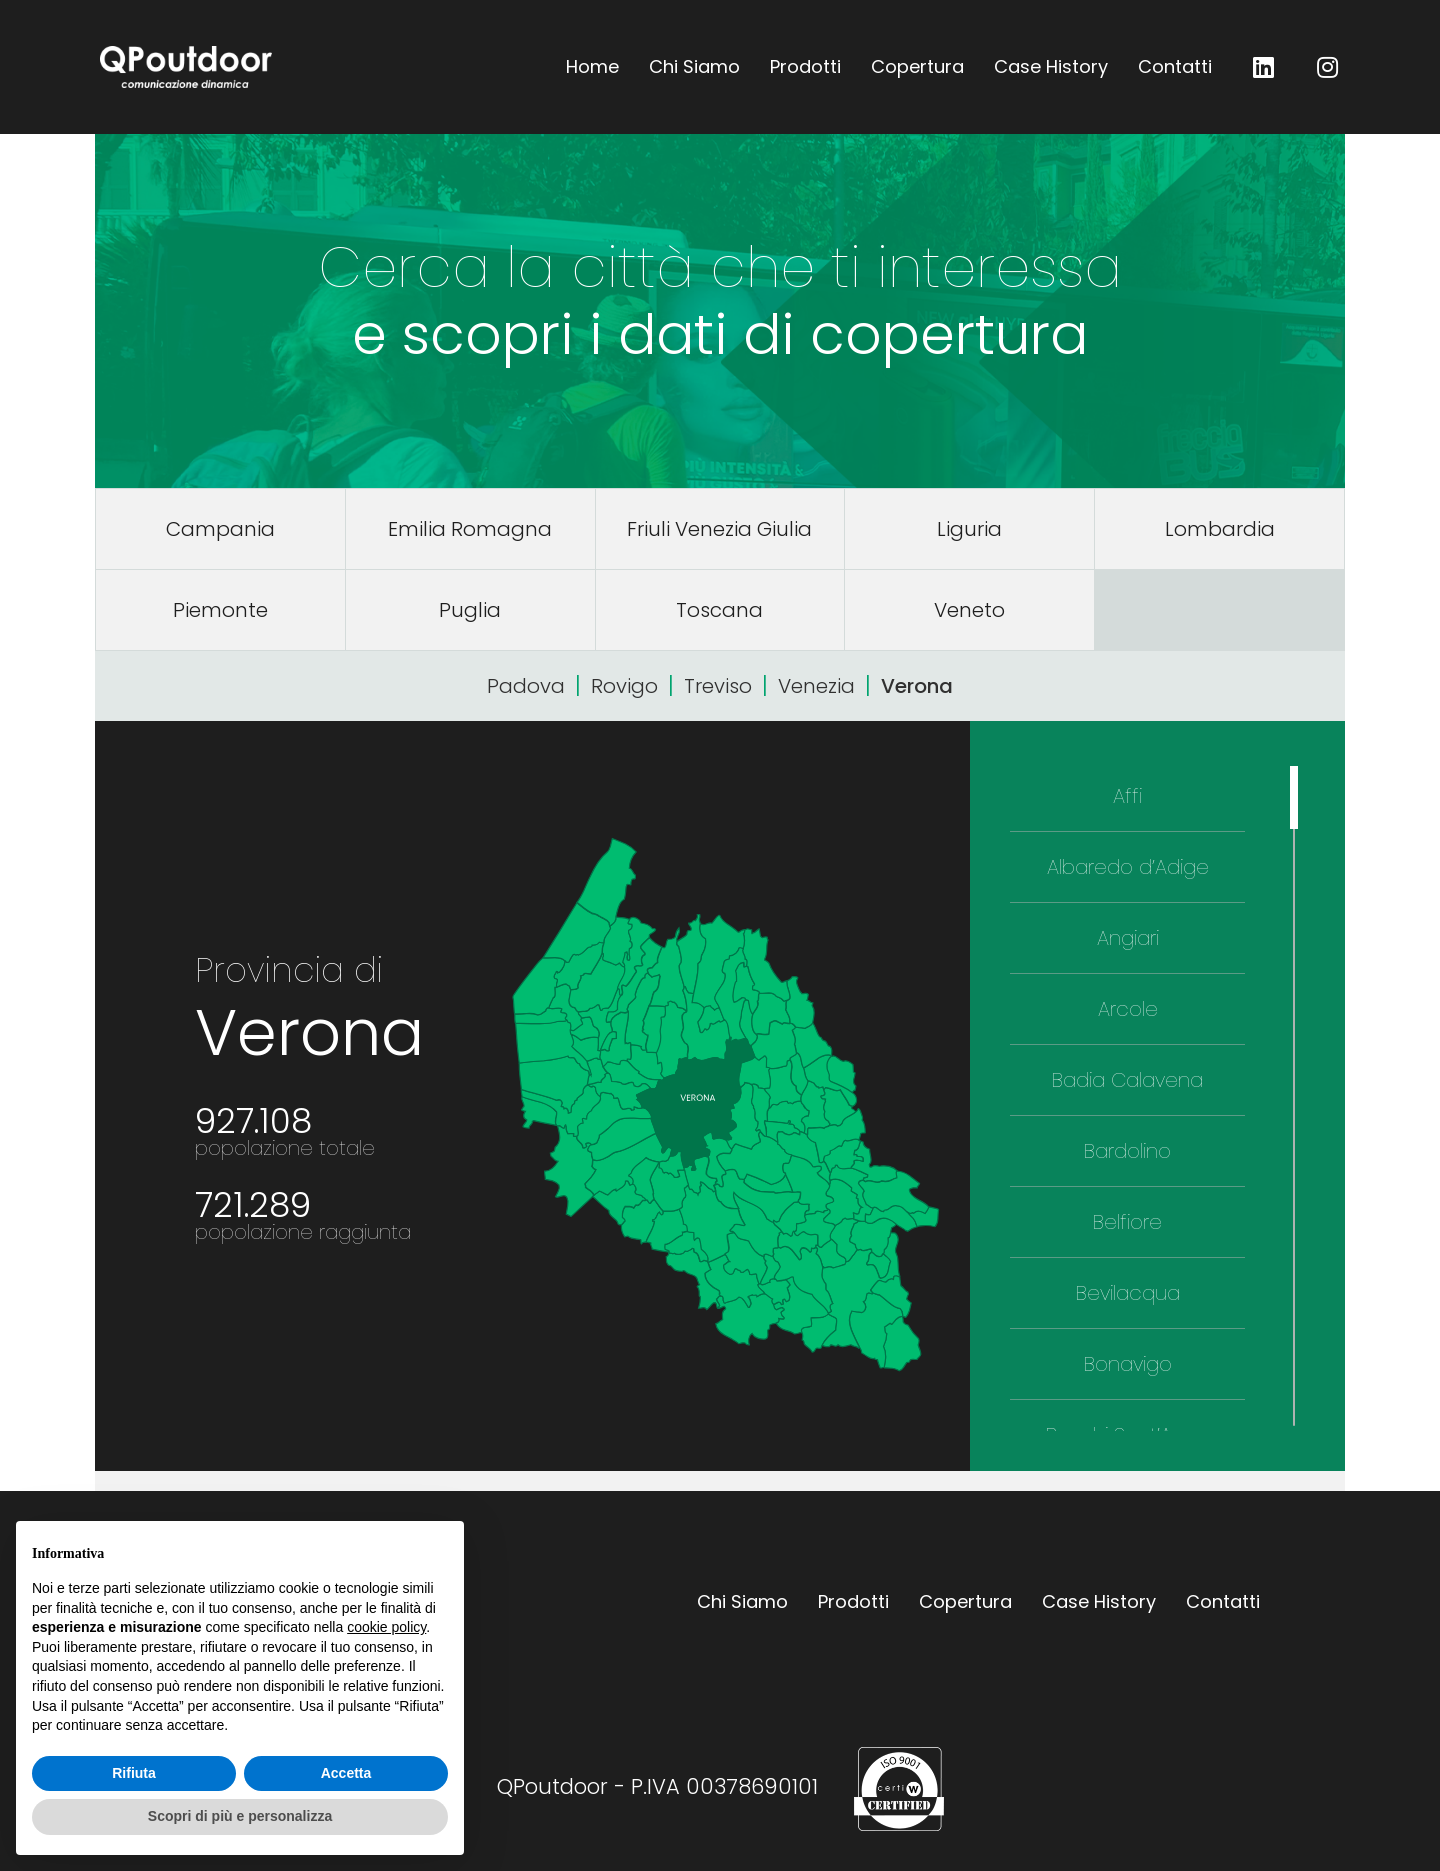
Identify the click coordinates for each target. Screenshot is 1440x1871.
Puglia (470, 610)
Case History (1051, 66)
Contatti (1175, 66)
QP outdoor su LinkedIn (1264, 67)
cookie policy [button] (386, 1627)
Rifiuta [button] (134, 1773)
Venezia (816, 686)
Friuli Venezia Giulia (719, 529)
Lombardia (1220, 529)
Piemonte (220, 610)
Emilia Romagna (470, 529)
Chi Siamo (694, 66)
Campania (220, 529)
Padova (526, 686)
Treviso (718, 686)
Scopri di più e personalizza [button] (240, 1816)
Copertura (917, 66)
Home (592, 66)
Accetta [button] (346, 1773)
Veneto (969, 610)
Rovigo (624, 686)
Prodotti (805, 66)
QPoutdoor (186, 67)
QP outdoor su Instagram (1328, 67)
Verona (917, 686)
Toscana (719, 610)
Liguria (969, 529)
